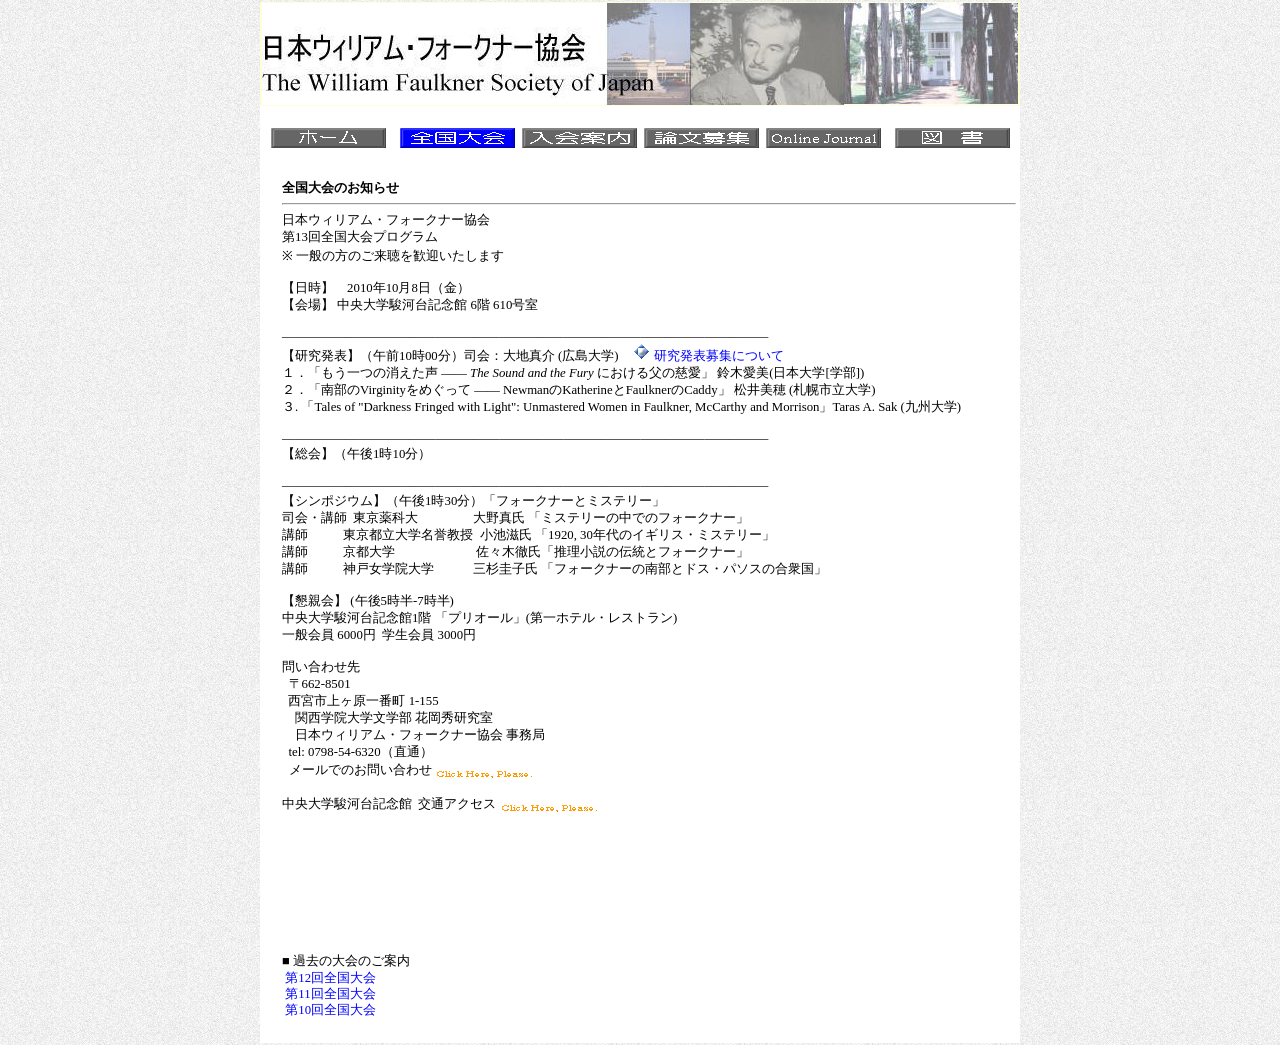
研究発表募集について (719, 356)
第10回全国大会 (330, 1010)
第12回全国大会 (330, 978)
